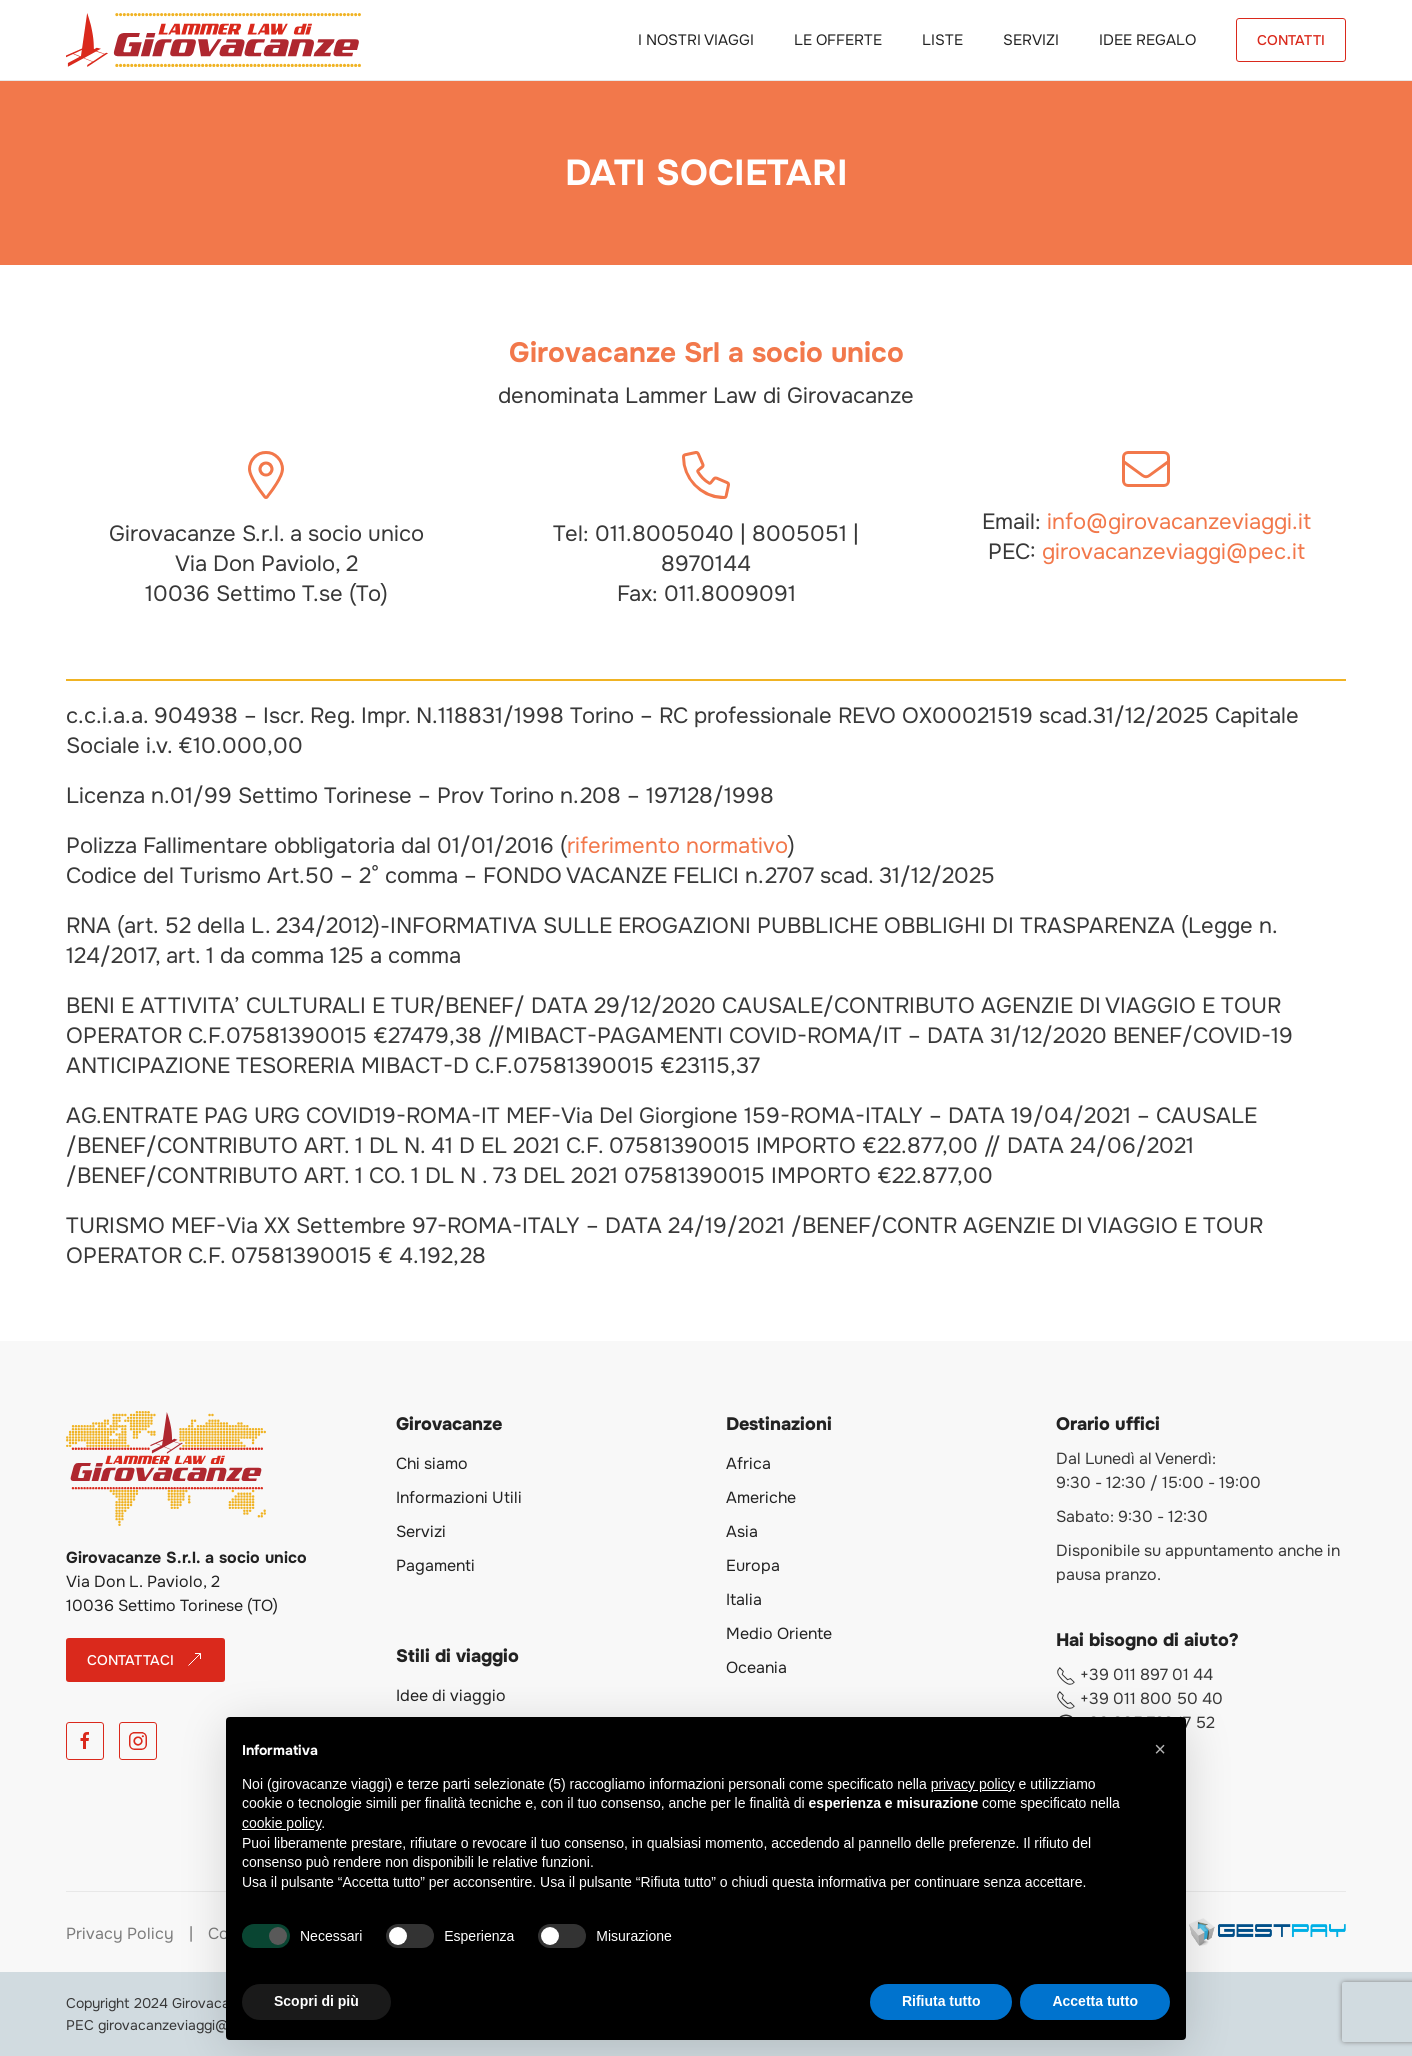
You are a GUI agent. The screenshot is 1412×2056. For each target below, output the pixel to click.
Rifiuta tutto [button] (941, 2001)
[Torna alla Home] (213, 40)
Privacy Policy (120, 1933)
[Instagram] (138, 1741)
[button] (1160, 1749)
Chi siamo (432, 1463)
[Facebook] (85, 1741)
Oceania (756, 1667)
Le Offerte (838, 40)
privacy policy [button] (973, 1784)
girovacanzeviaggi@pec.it (1173, 552)
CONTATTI (1291, 40)
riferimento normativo (677, 846)
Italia (744, 1599)
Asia (742, 1531)
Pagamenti (435, 1565)
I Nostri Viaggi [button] (696, 40)
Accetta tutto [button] (1095, 2001)
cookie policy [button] (281, 1823)
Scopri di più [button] (316, 2001)
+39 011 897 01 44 (1134, 1674)
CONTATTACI (145, 1660)
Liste (942, 40)
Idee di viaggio (451, 1695)
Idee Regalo (1147, 40)
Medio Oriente (779, 1633)
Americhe (761, 1497)
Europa (753, 1565)
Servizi (1031, 40)
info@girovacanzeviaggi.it (1179, 522)
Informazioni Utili (459, 1497)
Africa (748, 1463)
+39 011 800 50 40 (1139, 1698)
